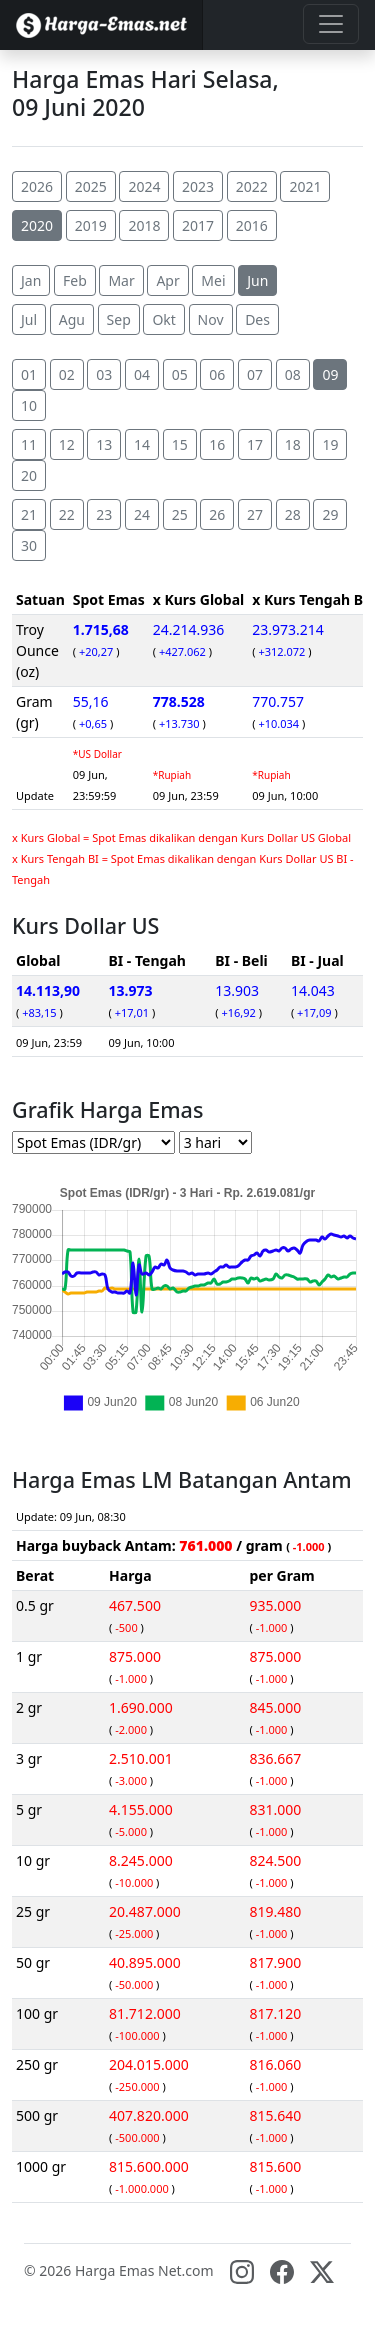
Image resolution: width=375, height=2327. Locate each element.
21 (29, 514)
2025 (91, 186)
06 (217, 374)
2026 (37, 186)
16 (217, 444)
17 (255, 444)
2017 (198, 225)
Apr (167, 280)
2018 (144, 225)
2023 (198, 186)
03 (104, 374)
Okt (163, 319)
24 (142, 514)
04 (142, 374)
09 (330, 374)
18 (293, 444)
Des (257, 319)
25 (180, 514)
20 (29, 475)
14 (142, 444)
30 (29, 545)
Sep (119, 319)
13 (104, 444)
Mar (121, 280)
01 (29, 374)
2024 (144, 186)
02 (67, 374)
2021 (305, 186)
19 (330, 444)
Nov (211, 319)
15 (180, 444)
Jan (31, 280)
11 (29, 444)
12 (67, 444)
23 (104, 514)
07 (255, 374)
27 (255, 514)
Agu (72, 319)
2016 (252, 225)
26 (217, 514)
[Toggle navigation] (331, 24)
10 (29, 405)
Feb (75, 280)
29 (330, 514)
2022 (252, 186)
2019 (91, 225)
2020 (37, 225)
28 (293, 514)
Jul (29, 319)
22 (67, 514)
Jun (257, 280)
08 (293, 374)
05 (180, 374)
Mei (213, 280)
